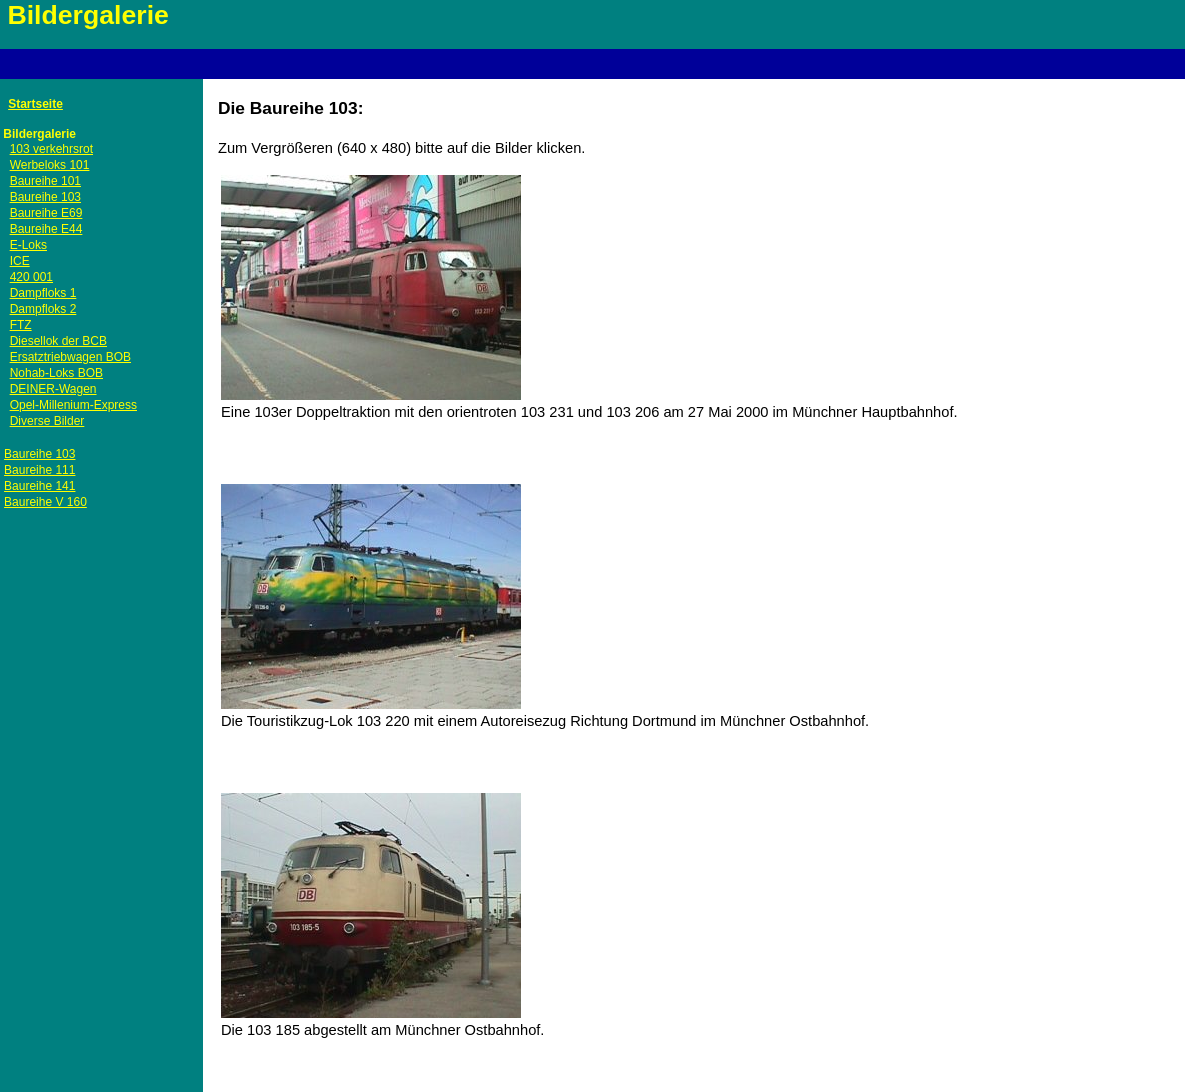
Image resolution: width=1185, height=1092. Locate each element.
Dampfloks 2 (43, 309)
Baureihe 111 (39, 470)
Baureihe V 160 (45, 502)
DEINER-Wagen (53, 389)
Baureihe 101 (45, 181)
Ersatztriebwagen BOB (70, 357)
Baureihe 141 (39, 486)
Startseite (35, 104)
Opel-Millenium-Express (73, 405)
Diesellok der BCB (58, 341)
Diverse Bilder (47, 421)
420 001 (31, 277)
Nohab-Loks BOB (56, 373)
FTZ (21, 325)
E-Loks (28, 245)
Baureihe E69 (46, 213)
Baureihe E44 (46, 229)
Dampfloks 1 (43, 293)
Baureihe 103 (45, 197)
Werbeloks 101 (50, 165)
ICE (20, 261)
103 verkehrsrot (51, 149)
